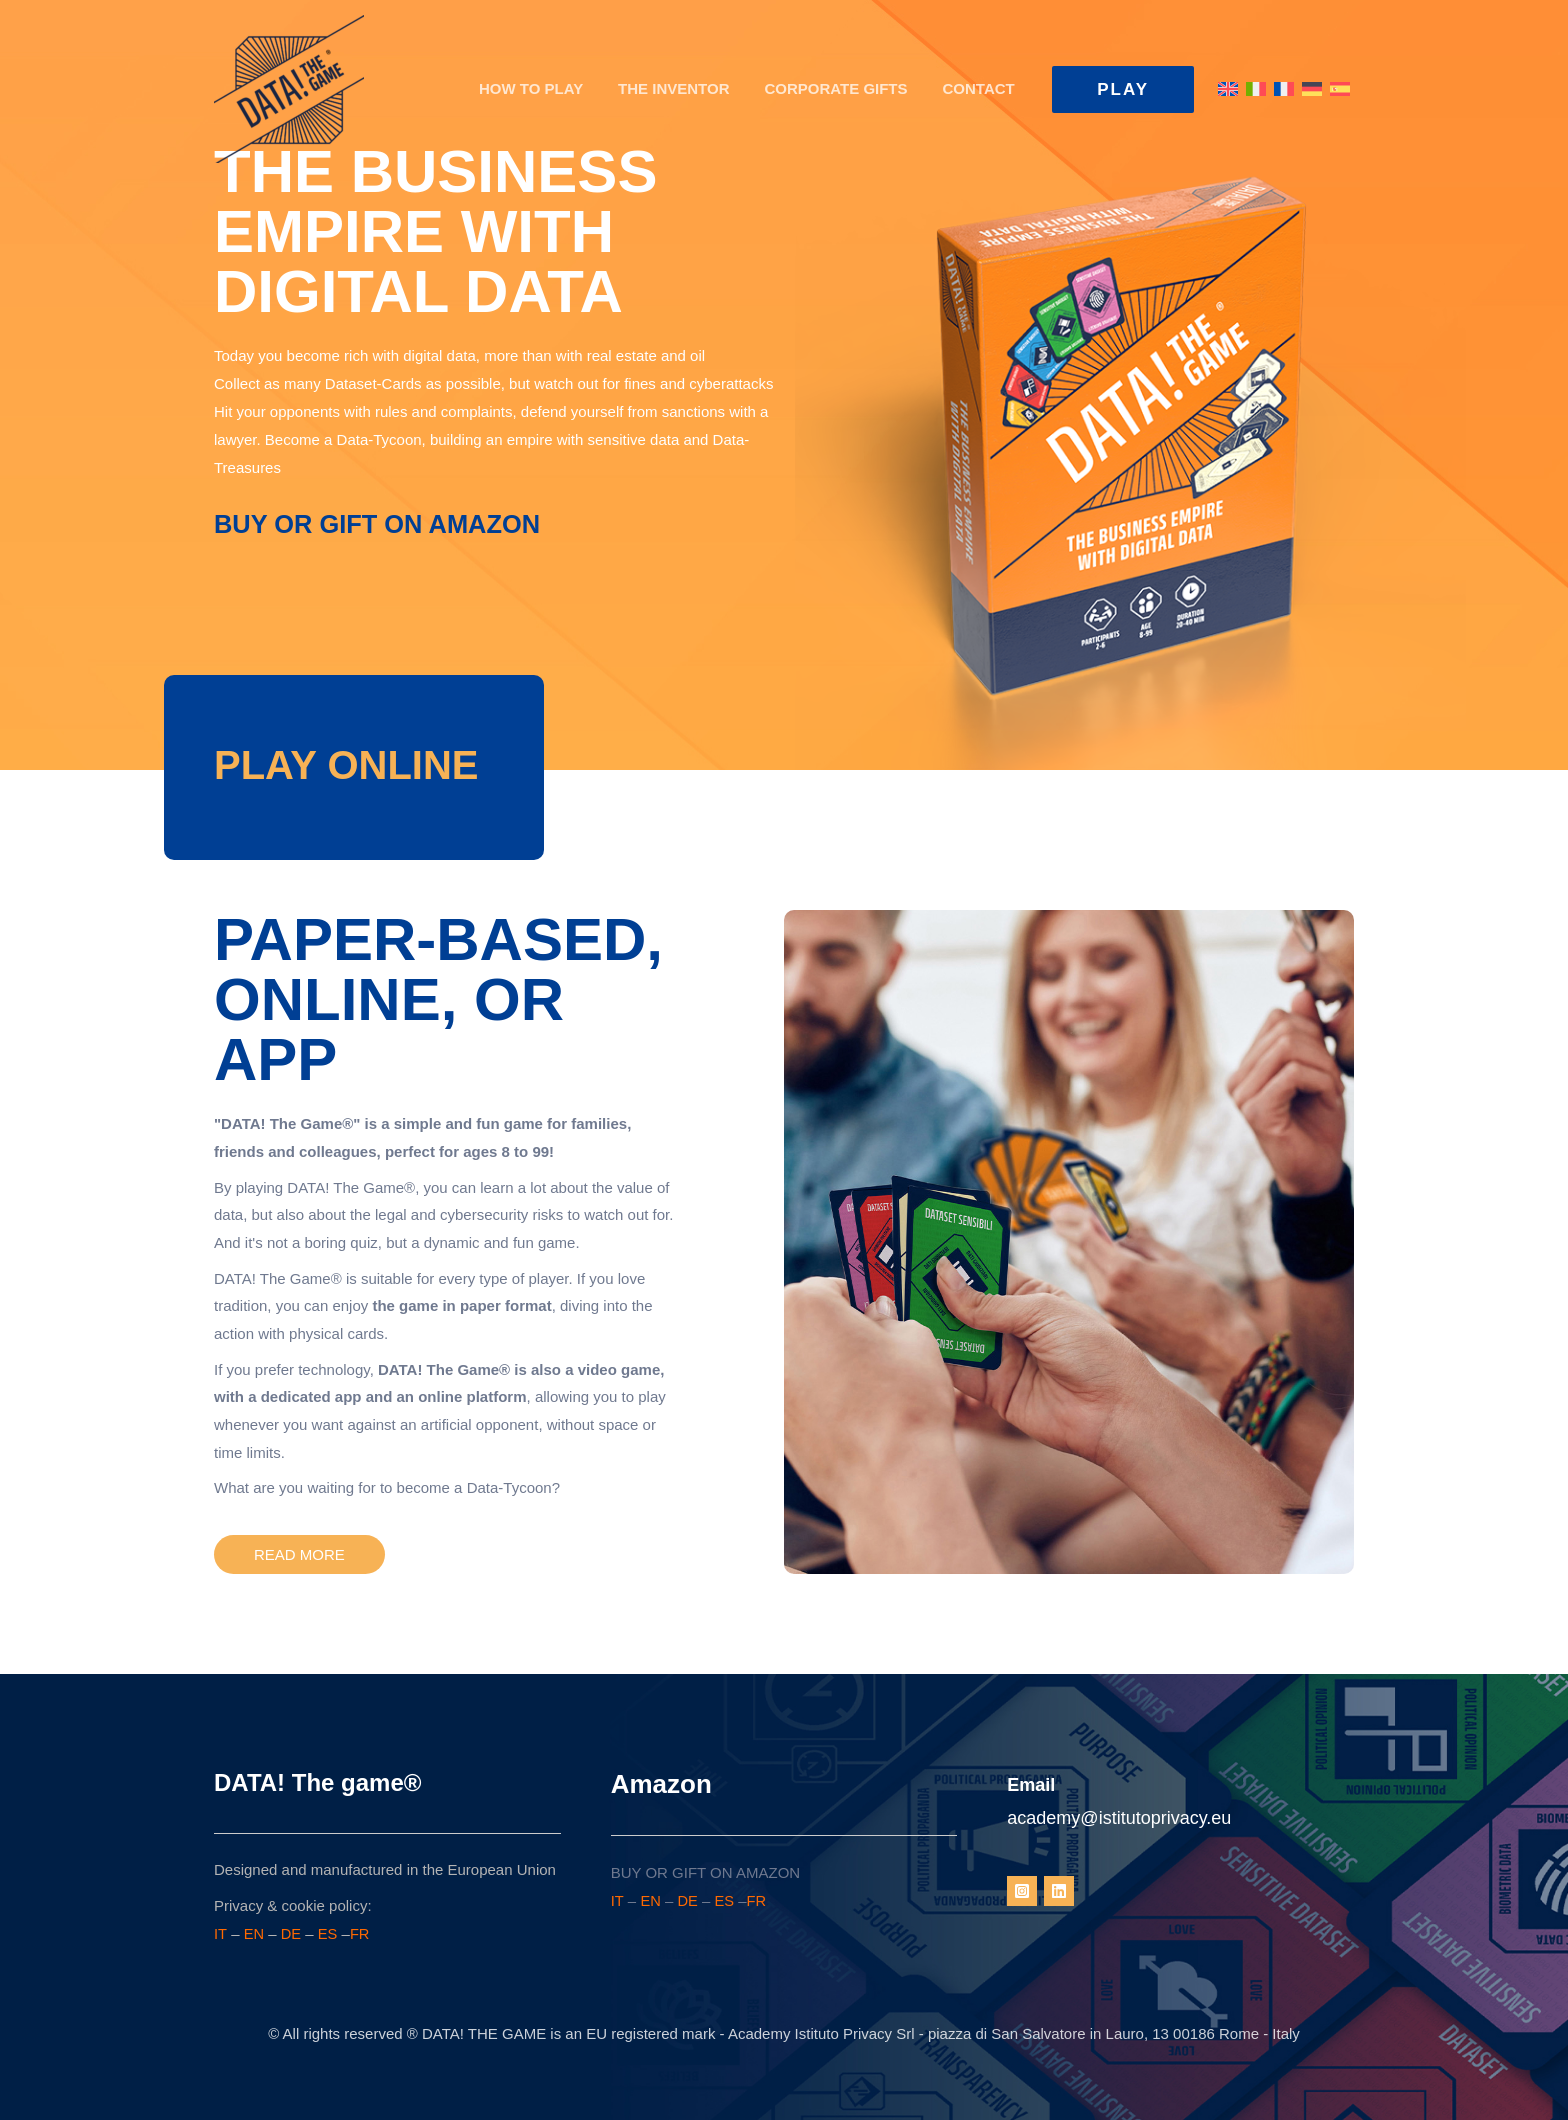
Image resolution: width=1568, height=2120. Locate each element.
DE (291, 1933)
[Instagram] (1022, 1891)
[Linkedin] (1059, 1891)
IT (220, 1933)
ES (329, 1933)
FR (361, 1933)
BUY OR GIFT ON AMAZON (381, 524)
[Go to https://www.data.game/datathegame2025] (346, 765)
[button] (1123, 89)
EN (254, 1933)
